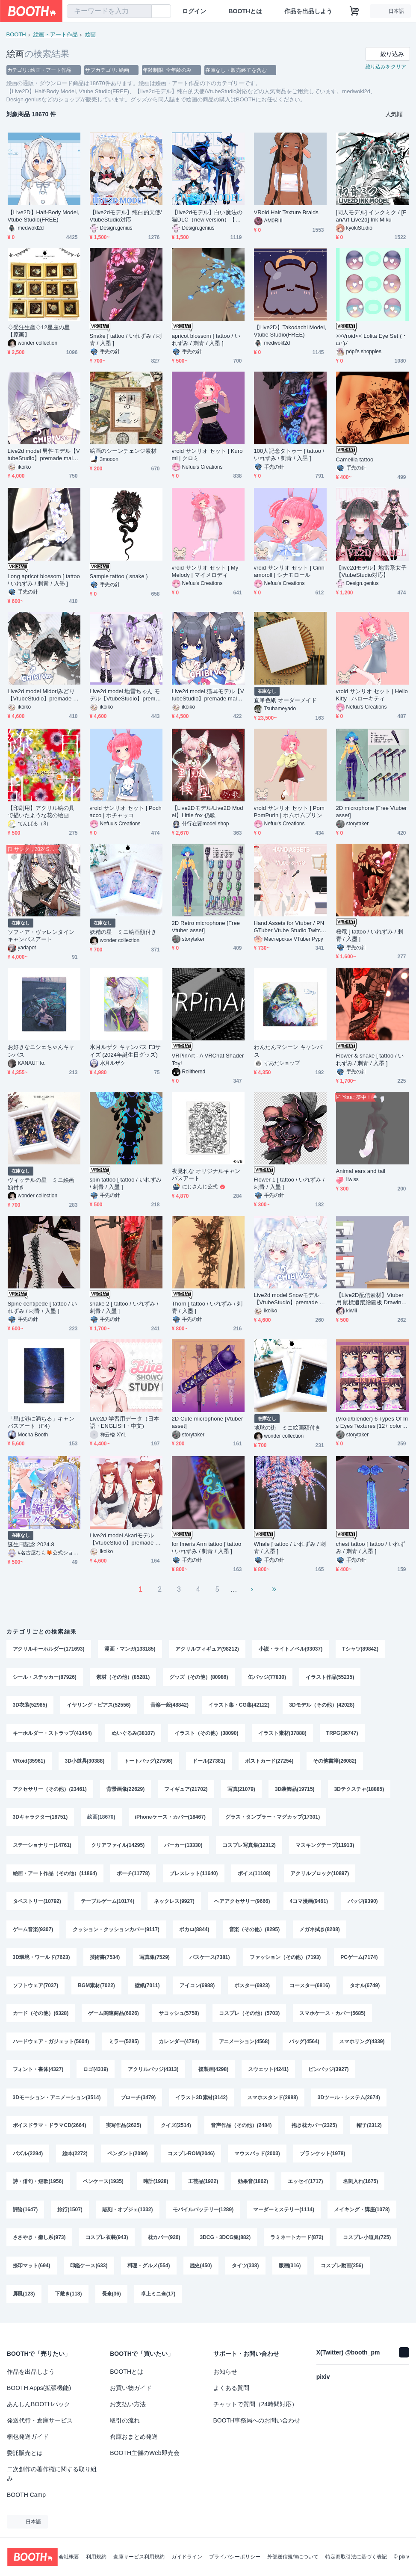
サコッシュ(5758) (179, 2016)
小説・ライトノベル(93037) (290, 1649)
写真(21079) (241, 1790)
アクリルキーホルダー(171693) (49, 1649)
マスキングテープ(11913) (324, 1846)
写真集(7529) (154, 1959)
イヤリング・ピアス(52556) (98, 1705)
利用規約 (96, 2556)
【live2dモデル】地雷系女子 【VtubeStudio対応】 (371, 571)
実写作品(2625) (124, 2129)
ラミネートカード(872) (296, 2242)
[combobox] (109, 11)
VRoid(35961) (29, 1762)
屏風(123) (24, 2298)
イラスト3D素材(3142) (201, 2100)
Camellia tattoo (355, 459)
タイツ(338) (245, 2270)
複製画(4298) (213, 2072)
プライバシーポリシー (234, 2556)
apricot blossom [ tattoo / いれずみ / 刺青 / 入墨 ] (206, 339)
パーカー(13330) (183, 1846)
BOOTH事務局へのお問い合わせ (257, 2420)
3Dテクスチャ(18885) (359, 1790)
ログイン (194, 11)
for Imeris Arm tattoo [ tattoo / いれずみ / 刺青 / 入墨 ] (207, 1547)
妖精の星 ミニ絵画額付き (123, 932)
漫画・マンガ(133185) (130, 1649)
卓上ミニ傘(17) (158, 2298)
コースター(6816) (309, 1988)
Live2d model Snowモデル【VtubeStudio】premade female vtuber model (289, 1299)
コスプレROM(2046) (191, 2157)
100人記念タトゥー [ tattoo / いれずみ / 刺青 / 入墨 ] (289, 454)
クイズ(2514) (176, 2129)
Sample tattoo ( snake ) (119, 576)
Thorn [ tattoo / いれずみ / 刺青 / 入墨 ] (207, 1307)
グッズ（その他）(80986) (198, 1677)
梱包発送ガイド (28, 2436)
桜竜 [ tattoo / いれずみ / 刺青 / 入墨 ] (370, 935)
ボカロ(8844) (194, 1931)
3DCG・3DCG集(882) (225, 2242)
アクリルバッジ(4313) (153, 2072)
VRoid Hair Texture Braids (286, 212)
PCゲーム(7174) (359, 1959)
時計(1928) (155, 2185)
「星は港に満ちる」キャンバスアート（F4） (41, 1422)
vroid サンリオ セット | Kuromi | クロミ (207, 454)
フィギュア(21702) (185, 1790)
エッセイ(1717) (305, 2185)
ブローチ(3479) (138, 2100)
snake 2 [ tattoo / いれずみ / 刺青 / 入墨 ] (124, 1307)
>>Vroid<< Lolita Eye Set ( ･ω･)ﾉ (371, 339)
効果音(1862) (253, 2185)
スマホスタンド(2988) (272, 2100)
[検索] (143, 12)
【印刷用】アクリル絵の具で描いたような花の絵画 (41, 811)
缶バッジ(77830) (267, 1677)
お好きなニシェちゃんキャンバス (41, 1051)
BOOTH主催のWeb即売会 (144, 2452)
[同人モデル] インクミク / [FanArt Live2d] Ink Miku (371, 216)
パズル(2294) (28, 2157)
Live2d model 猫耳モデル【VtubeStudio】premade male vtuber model (208, 695)
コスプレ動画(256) (342, 2270)
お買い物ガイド (131, 2387)
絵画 (90, 34)
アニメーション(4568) (244, 2044)
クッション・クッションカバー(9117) (116, 1931)
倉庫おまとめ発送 (134, 2436)
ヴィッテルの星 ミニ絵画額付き (41, 1184)
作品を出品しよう (308, 11)
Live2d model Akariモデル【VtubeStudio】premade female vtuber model (125, 1539)
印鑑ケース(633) (89, 2270)
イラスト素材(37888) (282, 1734)
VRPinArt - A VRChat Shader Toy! (208, 1059)
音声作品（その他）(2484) (241, 2129)
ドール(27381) (208, 1762)
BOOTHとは (245, 11)
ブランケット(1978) (322, 2157)
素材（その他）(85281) (123, 1677)
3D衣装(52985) (30, 1705)
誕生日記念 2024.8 (31, 1544)
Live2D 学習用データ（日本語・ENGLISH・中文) (124, 1422)
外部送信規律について (293, 2556)
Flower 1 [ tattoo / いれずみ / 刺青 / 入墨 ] (289, 1183)
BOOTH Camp (26, 2494)
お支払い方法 (128, 2404)
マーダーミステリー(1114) (283, 2213)
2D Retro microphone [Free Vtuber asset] (206, 927)
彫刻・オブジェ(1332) (127, 2213)
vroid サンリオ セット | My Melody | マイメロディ (205, 571)
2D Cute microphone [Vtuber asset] (207, 1422)
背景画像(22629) (125, 1790)
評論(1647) (25, 2213)
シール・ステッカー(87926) (45, 1677)
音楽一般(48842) (169, 1705)
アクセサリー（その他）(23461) (50, 1790)
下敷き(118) (68, 2298)
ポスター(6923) (252, 1988)
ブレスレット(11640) (193, 1875)
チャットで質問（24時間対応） (255, 2404)
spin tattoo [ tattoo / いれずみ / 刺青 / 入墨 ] (126, 1183)
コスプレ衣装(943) (107, 2242)
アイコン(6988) (197, 1988)
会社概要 (69, 2556)
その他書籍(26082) (334, 1762)
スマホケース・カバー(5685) (332, 2016)
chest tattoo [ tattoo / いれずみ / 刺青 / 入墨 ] (371, 1547)
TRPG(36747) (342, 1734)
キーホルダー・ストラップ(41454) (52, 1734)
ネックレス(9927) (174, 1903)
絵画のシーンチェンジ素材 (123, 451)
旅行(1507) (70, 2213)
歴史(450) (201, 2270)
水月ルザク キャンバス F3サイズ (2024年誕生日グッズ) (125, 1051)
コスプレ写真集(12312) (249, 1846)
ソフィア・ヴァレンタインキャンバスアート (41, 935)
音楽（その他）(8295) (254, 1931)
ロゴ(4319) (95, 2072)
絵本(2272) (75, 2157)
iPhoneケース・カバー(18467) (170, 1818)
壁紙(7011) (147, 1988)
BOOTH (16, 34)
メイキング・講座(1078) (362, 2213)
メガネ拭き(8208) (319, 1931)
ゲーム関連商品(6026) (113, 2016)
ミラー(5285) (124, 2044)
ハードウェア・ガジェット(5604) (51, 2044)
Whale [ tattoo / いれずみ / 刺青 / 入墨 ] (290, 1547)
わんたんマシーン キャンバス (288, 1051)
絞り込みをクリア (386, 67)
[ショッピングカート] (354, 11)
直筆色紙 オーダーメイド (285, 700)
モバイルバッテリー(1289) (203, 2213)
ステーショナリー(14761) (42, 1846)
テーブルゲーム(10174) (107, 1903)
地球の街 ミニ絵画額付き (287, 1427)
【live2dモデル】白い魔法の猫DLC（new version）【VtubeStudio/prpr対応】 (208, 216)
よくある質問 (231, 2387)
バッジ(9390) (363, 1903)
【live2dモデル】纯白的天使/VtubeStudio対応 (126, 216)
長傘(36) (111, 2298)
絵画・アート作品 (55, 34)
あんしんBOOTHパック (38, 2404)
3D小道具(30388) (85, 1762)
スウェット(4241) (268, 2072)
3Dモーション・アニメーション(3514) (57, 2100)
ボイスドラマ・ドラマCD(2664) (49, 2129)
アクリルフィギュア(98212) (207, 1649)
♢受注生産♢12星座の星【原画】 (39, 331)
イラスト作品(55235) (330, 1677)
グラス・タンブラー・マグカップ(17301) (272, 1818)
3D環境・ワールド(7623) (41, 1959)
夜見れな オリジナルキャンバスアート (206, 1175)
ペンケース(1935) (103, 2185)
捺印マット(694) (31, 2270)
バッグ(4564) (304, 2044)
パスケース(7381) (209, 1959)
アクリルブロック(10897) (319, 1875)
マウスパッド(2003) (257, 2157)
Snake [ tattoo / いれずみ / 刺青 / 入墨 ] (126, 339)
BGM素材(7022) (96, 1988)
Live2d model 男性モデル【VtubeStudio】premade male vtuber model (44, 455)
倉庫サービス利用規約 (139, 2556)
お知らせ (225, 2371)
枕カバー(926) (164, 2242)
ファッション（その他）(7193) (285, 1959)
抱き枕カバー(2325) (314, 2129)
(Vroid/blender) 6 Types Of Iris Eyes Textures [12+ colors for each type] (372, 1422)
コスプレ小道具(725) (367, 2242)
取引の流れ (125, 2420)
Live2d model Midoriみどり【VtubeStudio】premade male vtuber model (43, 695)
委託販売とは (25, 2452)
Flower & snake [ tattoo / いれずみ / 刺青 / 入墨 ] (370, 1059)
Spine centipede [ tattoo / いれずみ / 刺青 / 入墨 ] (42, 1307)
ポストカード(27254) (269, 1762)
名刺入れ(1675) (360, 2185)
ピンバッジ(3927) (328, 2072)
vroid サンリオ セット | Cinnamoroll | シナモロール (289, 571)
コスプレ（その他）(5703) (249, 2016)
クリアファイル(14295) (118, 1846)
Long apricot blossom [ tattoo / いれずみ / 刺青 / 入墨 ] (44, 580)
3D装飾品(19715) (295, 1790)
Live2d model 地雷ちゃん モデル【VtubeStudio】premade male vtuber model (126, 695)
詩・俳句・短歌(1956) (38, 2185)
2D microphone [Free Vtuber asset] (371, 811)
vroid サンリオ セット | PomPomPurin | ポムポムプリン (289, 811)
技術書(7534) (105, 1959)
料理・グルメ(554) (148, 2270)
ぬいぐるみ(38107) (133, 1734)
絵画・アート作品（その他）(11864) (55, 1875)
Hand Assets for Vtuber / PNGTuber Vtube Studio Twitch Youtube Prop (289, 927)
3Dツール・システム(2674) (349, 2100)
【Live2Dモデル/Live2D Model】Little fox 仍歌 (207, 811)
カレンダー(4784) (179, 2044)
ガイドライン (186, 2556)
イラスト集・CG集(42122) (238, 1705)
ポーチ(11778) (133, 1875)
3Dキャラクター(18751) (40, 1818)
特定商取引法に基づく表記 (356, 2556)
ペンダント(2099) (127, 2157)
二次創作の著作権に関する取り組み (52, 2474)
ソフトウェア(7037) (36, 1988)
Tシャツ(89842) (360, 1649)
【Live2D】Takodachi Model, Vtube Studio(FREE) (290, 331)
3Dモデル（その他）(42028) (321, 1705)
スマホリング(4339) (362, 2044)
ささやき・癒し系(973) (39, 2242)
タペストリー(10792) (37, 1903)
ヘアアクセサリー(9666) (242, 1903)
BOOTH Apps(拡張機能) (39, 2387)
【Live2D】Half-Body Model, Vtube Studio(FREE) (44, 216)
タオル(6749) (365, 1988)
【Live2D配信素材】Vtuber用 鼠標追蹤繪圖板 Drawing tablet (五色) (372, 1299)
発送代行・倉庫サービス (40, 2420)
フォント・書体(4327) (38, 2072)
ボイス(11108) (254, 1875)
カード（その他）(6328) (41, 2016)
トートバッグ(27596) (148, 1762)
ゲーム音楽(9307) (33, 1931)
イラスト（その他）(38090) (206, 1734)
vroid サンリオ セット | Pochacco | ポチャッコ (126, 811)
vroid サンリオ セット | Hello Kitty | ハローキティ (372, 695)
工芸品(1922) (203, 2185)
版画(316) (290, 2270)
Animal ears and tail (361, 1171)
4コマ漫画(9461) (309, 1903)
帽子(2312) (369, 2129)
